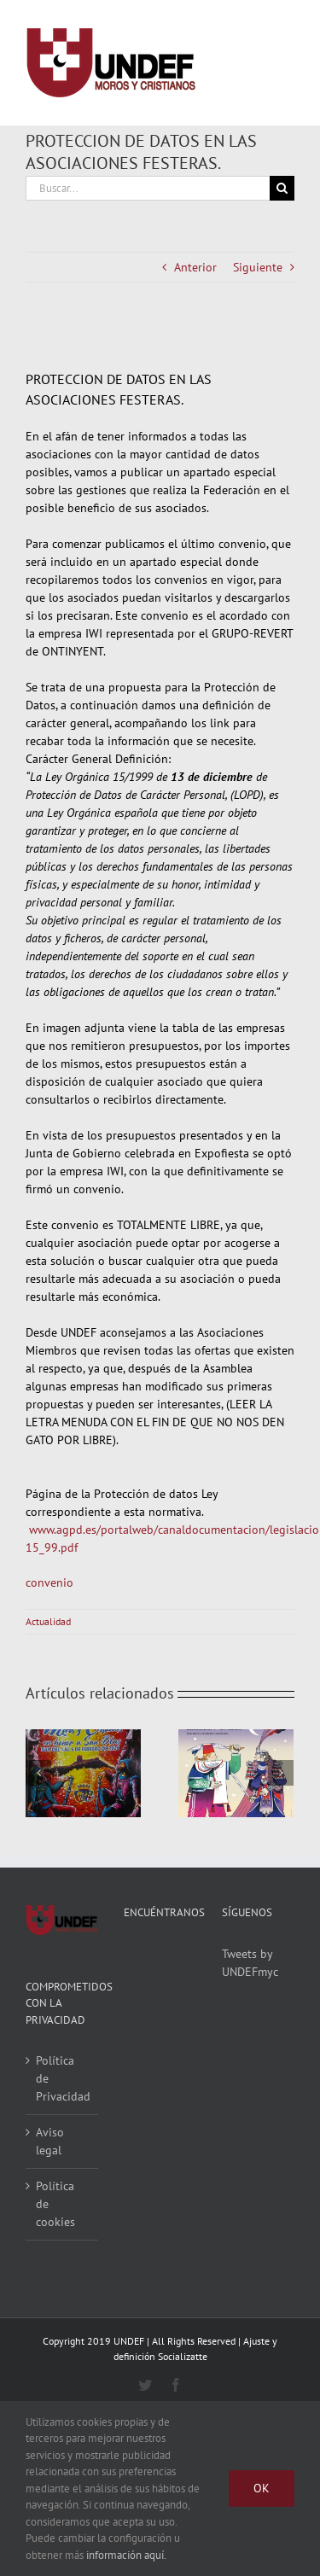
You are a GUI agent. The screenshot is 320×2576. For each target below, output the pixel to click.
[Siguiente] (281, 1773)
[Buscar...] (148, 188)
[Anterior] (38, 1773)
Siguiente (257, 267)
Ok (261, 2488)
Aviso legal (50, 2141)
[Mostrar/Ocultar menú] (281, 63)
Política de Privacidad (63, 2078)
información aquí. (126, 2555)
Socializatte (182, 2356)
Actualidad (48, 1621)
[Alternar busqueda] (219, 62)
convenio (49, 1582)
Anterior (195, 267)
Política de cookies (55, 2203)
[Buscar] (282, 188)
